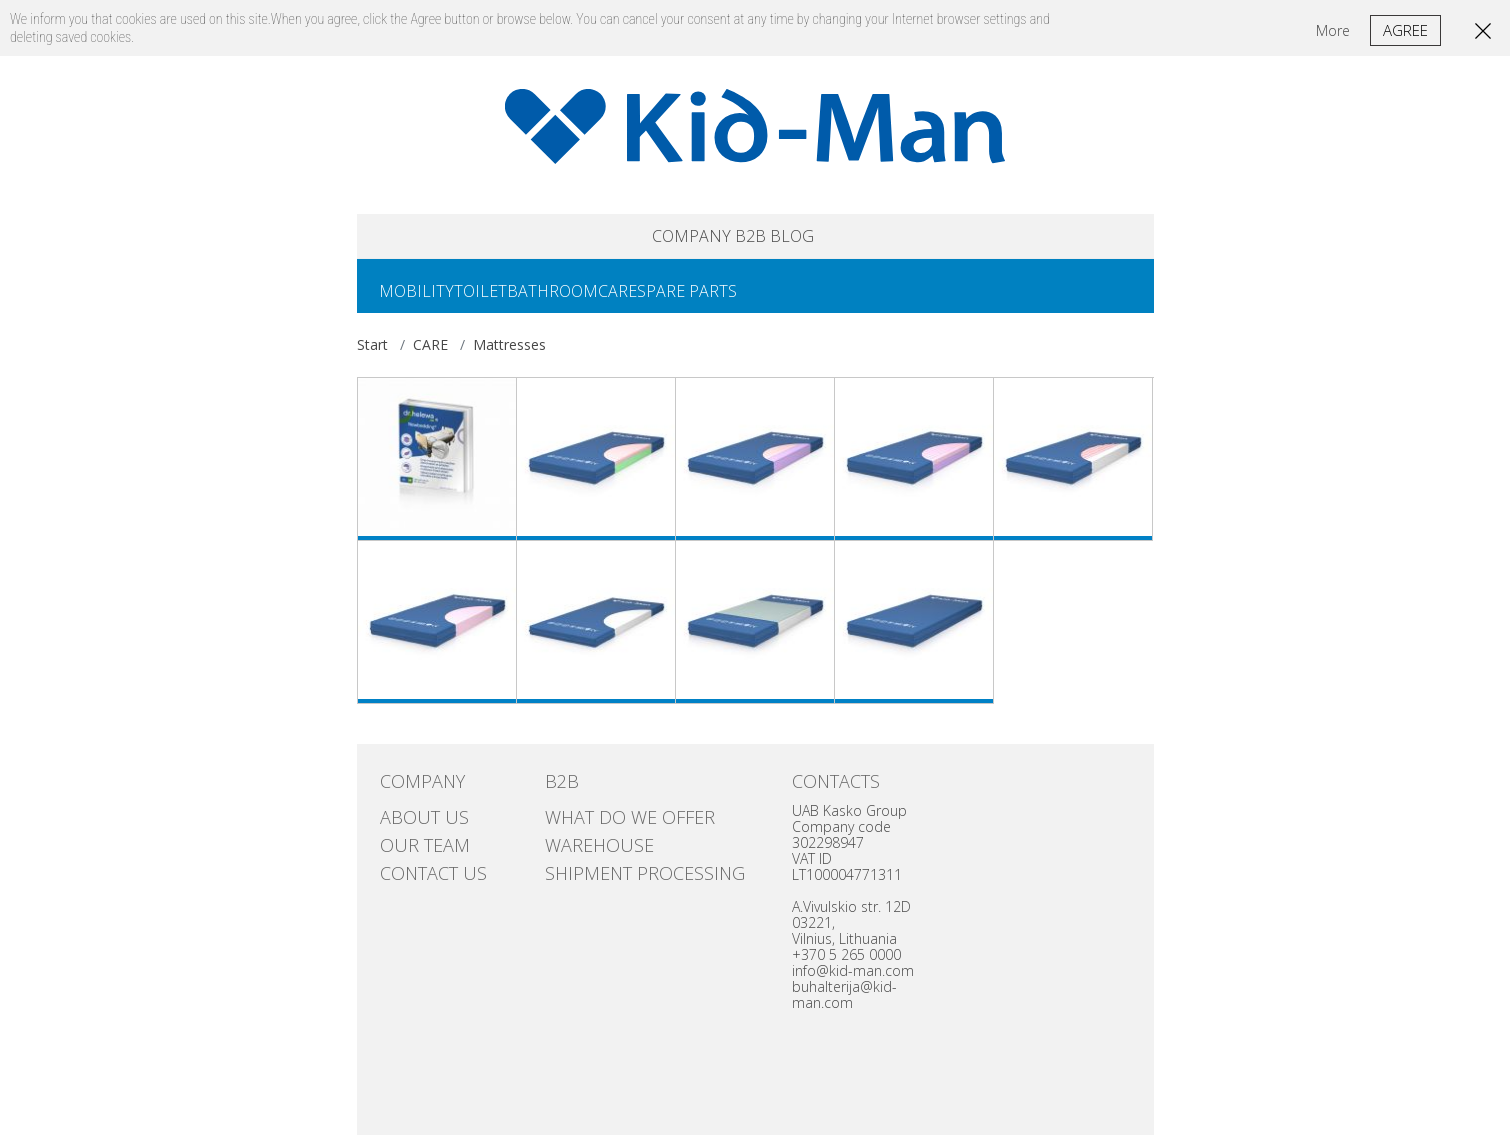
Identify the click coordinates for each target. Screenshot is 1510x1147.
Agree (1405, 30)
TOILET (504, 301)
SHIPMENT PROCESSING (617, 865)
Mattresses (509, 356)
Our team (412, 845)
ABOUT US (411, 825)
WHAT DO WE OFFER (606, 825)
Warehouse (584, 845)
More (1333, 30)
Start (372, 356)
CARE (673, 301)
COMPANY (650, 239)
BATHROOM (592, 301)
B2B (757, 239)
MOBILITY (424, 301)
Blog (839, 239)
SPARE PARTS (759, 301)
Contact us (419, 865)
